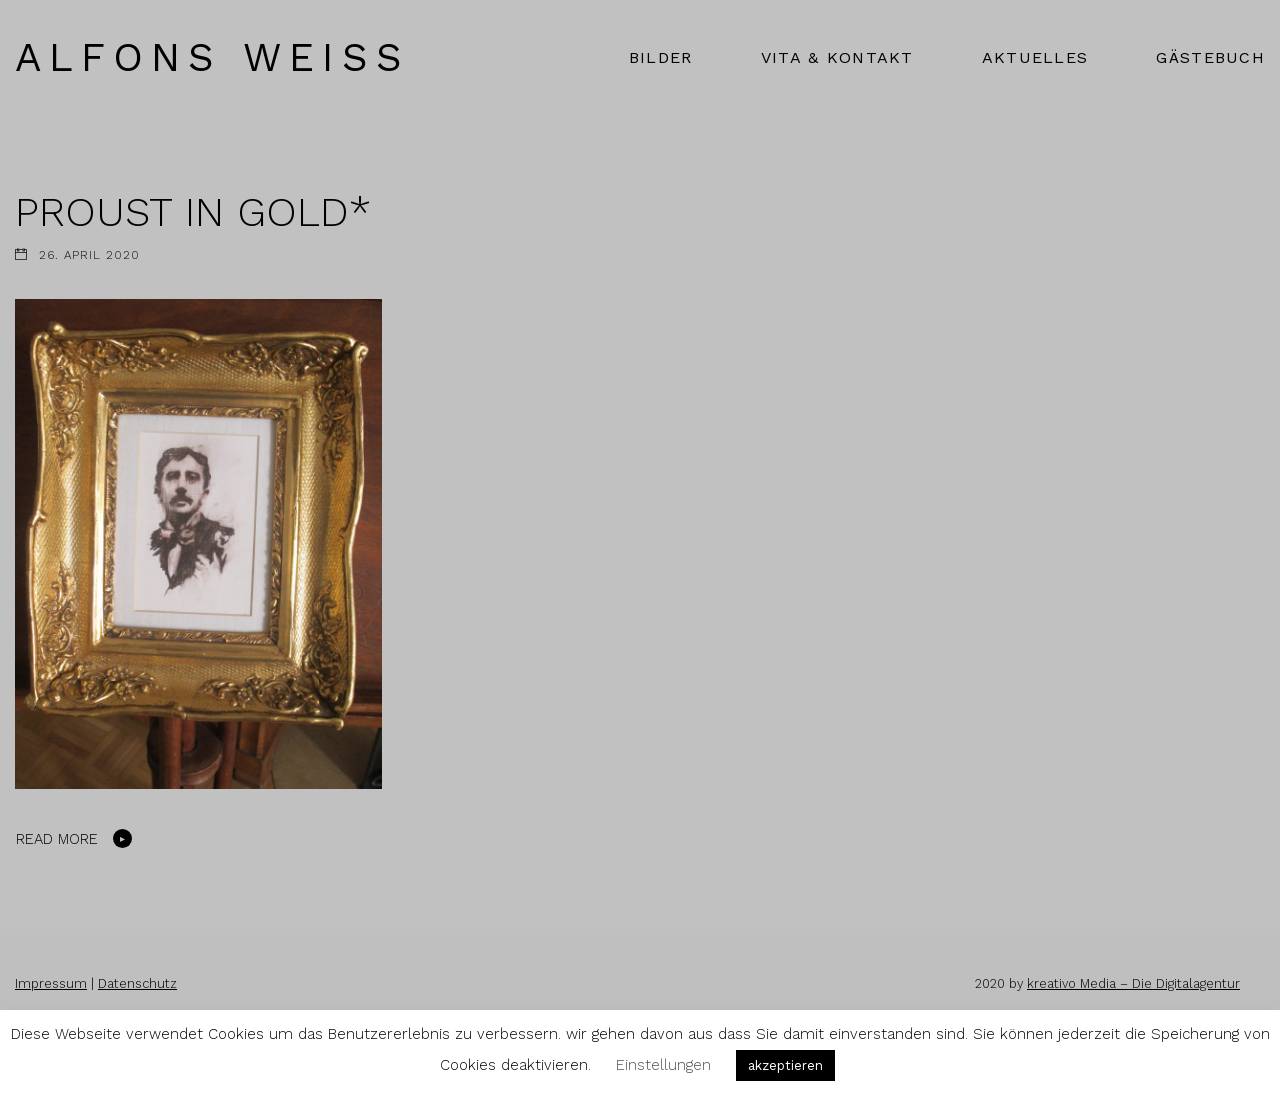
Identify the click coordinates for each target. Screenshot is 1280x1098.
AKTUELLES (1035, 57)
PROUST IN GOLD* (193, 212)
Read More (57, 839)
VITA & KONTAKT (837, 57)
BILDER (661, 57)
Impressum (51, 983)
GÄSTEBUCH (1210, 57)
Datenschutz (137, 983)
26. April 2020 (89, 255)
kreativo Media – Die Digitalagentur (1133, 983)
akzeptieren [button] (785, 1065)
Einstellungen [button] (663, 1065)
